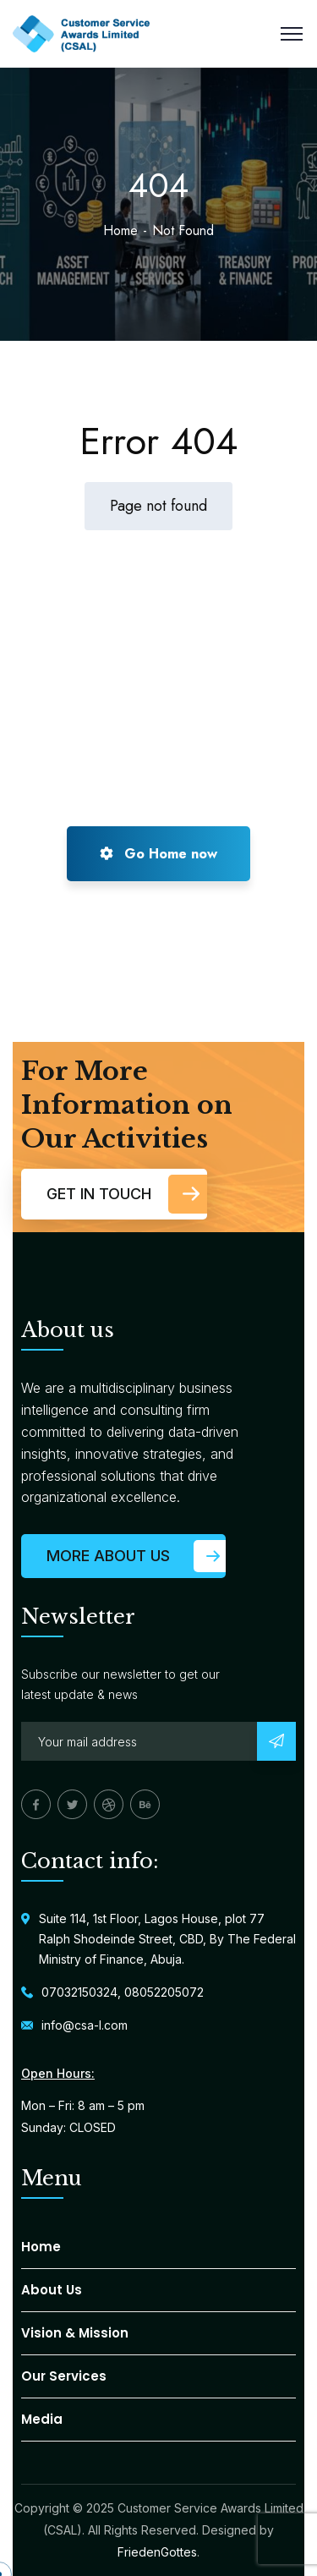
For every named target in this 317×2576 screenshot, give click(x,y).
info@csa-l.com (84, 2025)
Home (120, 230)
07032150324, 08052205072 (122, 1992)
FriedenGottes (157, 2552)
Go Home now (158, 853)
